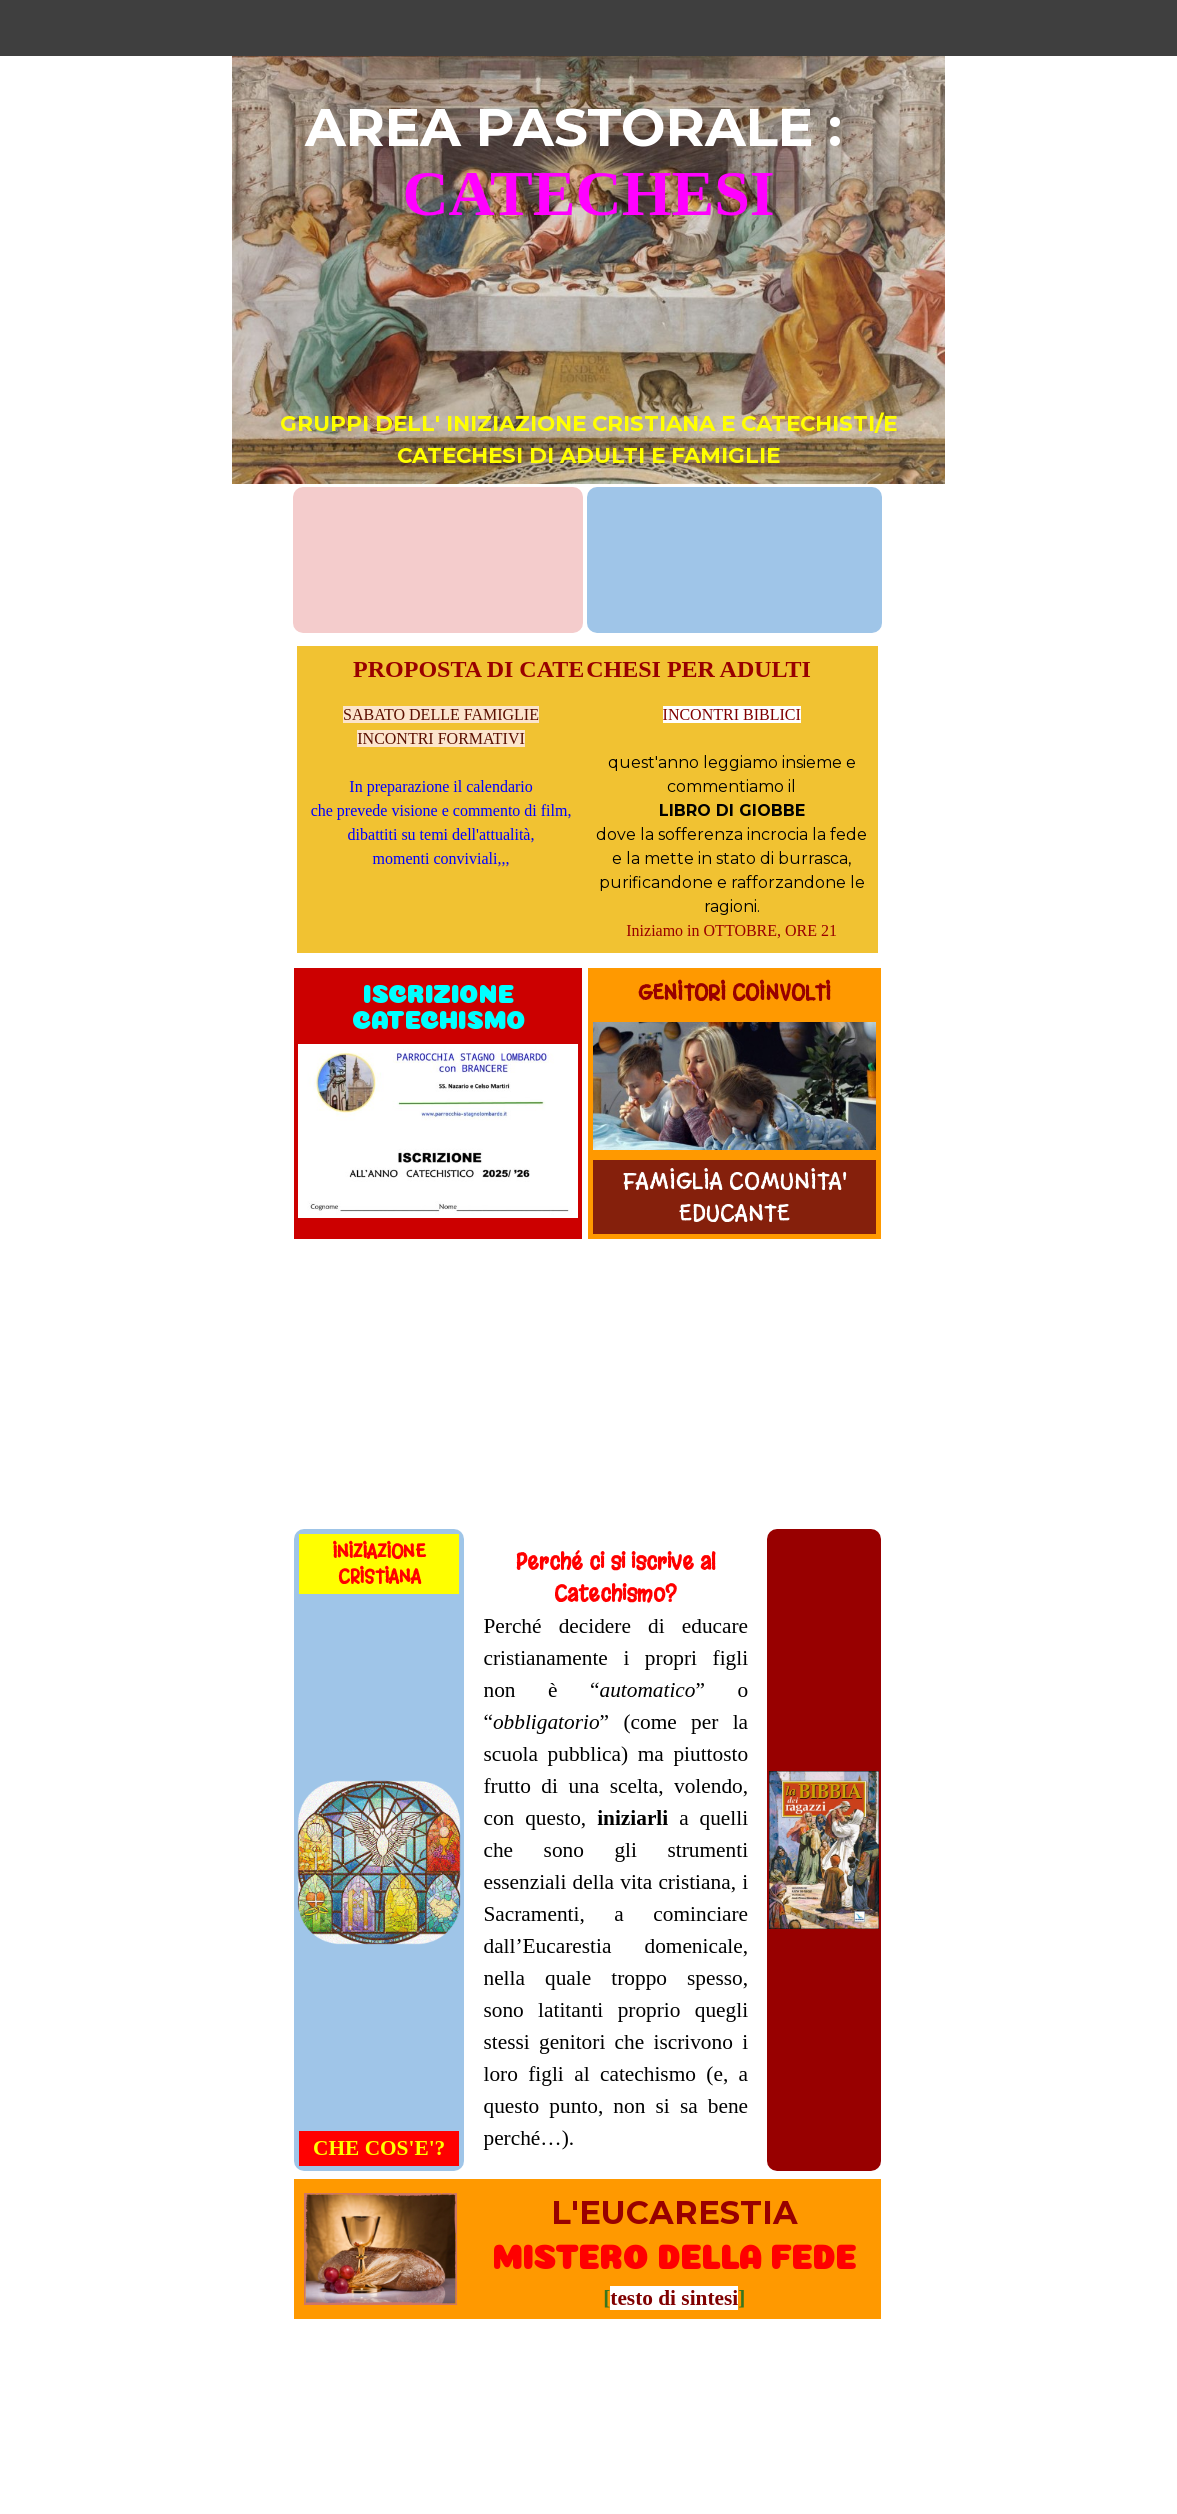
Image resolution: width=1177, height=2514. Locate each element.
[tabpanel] (588, 283)
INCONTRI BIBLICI (732, 714)
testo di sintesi (674, 2298)
